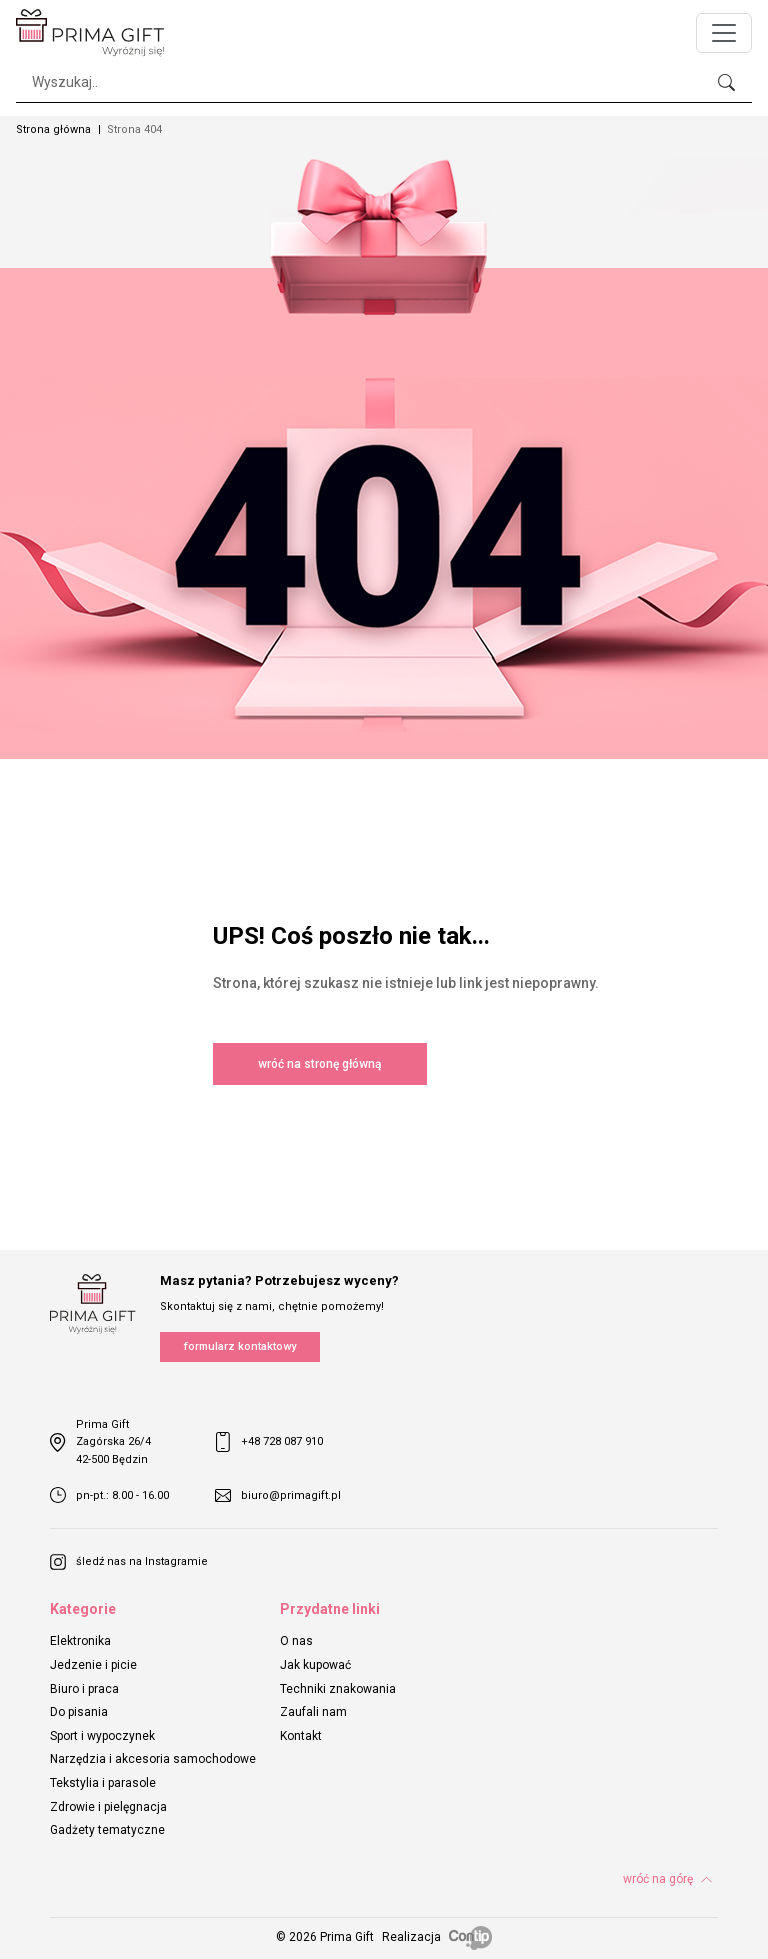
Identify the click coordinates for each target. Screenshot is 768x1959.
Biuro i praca (84, 1689)
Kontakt (301, 1736)
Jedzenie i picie (93, 1665)
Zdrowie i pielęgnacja (108, 1807)
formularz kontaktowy (240, 1346)
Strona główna (53, 129)
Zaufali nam (313, 1712)
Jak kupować (315, 1665)
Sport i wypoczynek (102, 1736)
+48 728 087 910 (269, 1442)
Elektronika (80, 1641)
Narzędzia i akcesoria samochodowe (153, 1759)
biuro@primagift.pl (278, 1495)
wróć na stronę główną (319, 1064)
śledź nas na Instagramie (129, 1562)
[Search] (384, 82)
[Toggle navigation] (724, 33)
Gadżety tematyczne (107, 1830)
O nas (296, 1641)
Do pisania (79, 1712)
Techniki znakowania (338, 1689)
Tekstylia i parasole (103, 1783)
